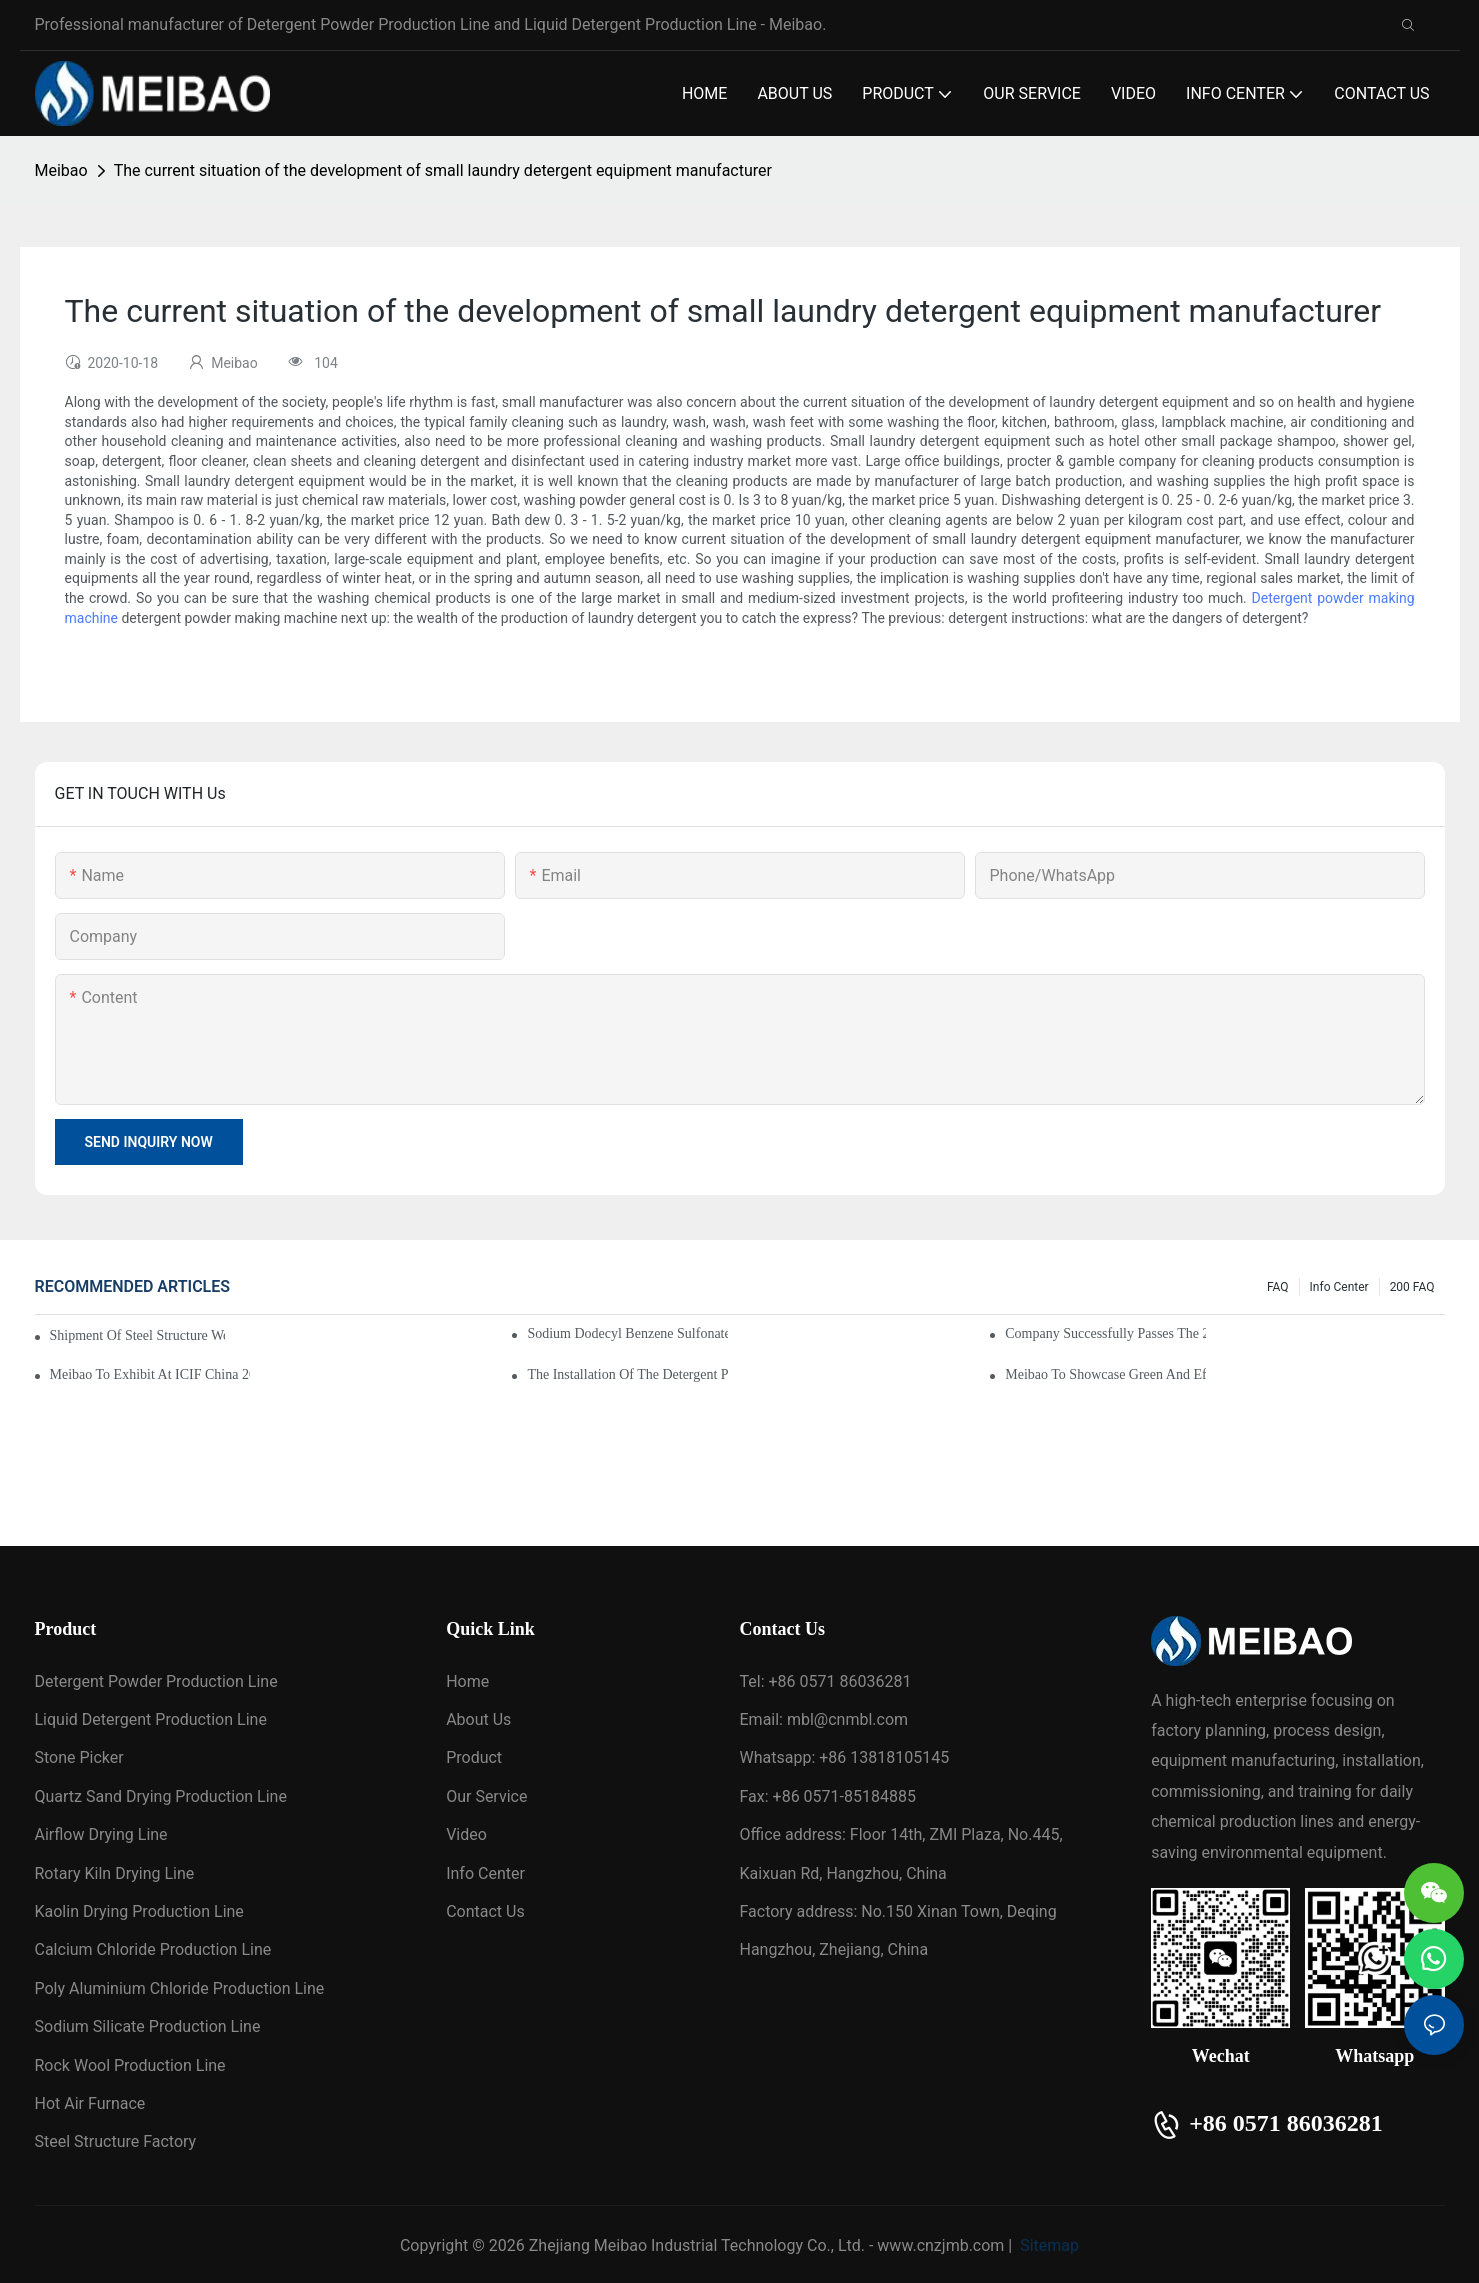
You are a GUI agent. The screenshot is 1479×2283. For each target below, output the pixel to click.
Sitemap (1047, 2245)
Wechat (1221, 2056)
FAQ (1278, 1287)
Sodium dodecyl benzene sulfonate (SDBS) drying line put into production (627, 1333)
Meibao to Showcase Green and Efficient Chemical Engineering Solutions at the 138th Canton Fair (1105, 1374)
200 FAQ (1412, 1287)
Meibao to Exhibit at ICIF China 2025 (150, 1374)
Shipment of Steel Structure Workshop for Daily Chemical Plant (137, 1335)
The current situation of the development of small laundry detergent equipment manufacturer (443, 170)
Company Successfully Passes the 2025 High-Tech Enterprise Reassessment (1105, 1333)
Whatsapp (1374, 2056)
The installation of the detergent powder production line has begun (627, 1374)
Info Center (1339, 1287)
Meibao (61, 170)
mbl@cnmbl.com (847, 1719)
